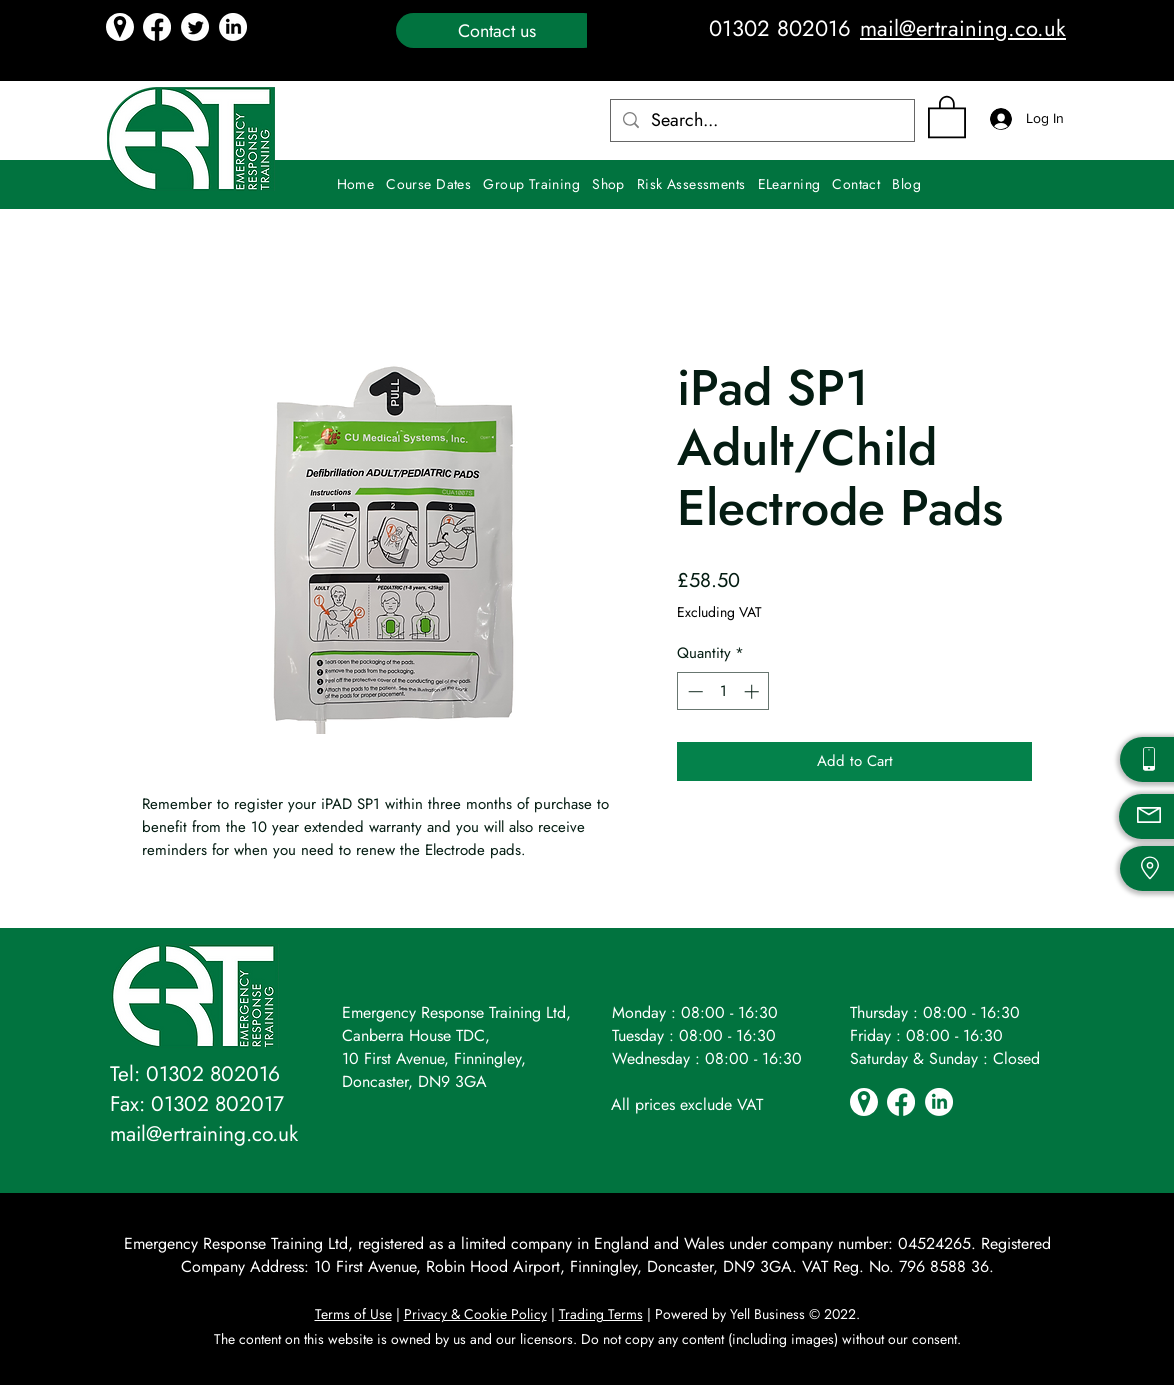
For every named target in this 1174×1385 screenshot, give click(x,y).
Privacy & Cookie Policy (475, 1314)
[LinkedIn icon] (233, 27)
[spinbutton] (723, 691)
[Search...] (761, 120)
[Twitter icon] (195, 27)
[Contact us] (498, 30)
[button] (947, 115)
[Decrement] (693, 691)
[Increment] (753, 691)
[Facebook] (157, 27)
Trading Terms (601, 1314)
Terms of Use (353, 1314)
